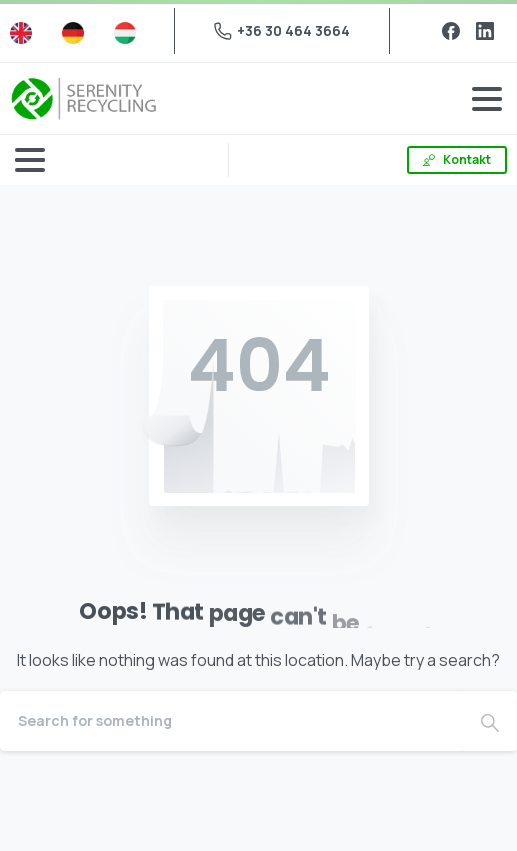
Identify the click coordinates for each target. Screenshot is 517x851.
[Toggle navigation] (487, 99)
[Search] (231, 721)
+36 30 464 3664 (282, 30)
